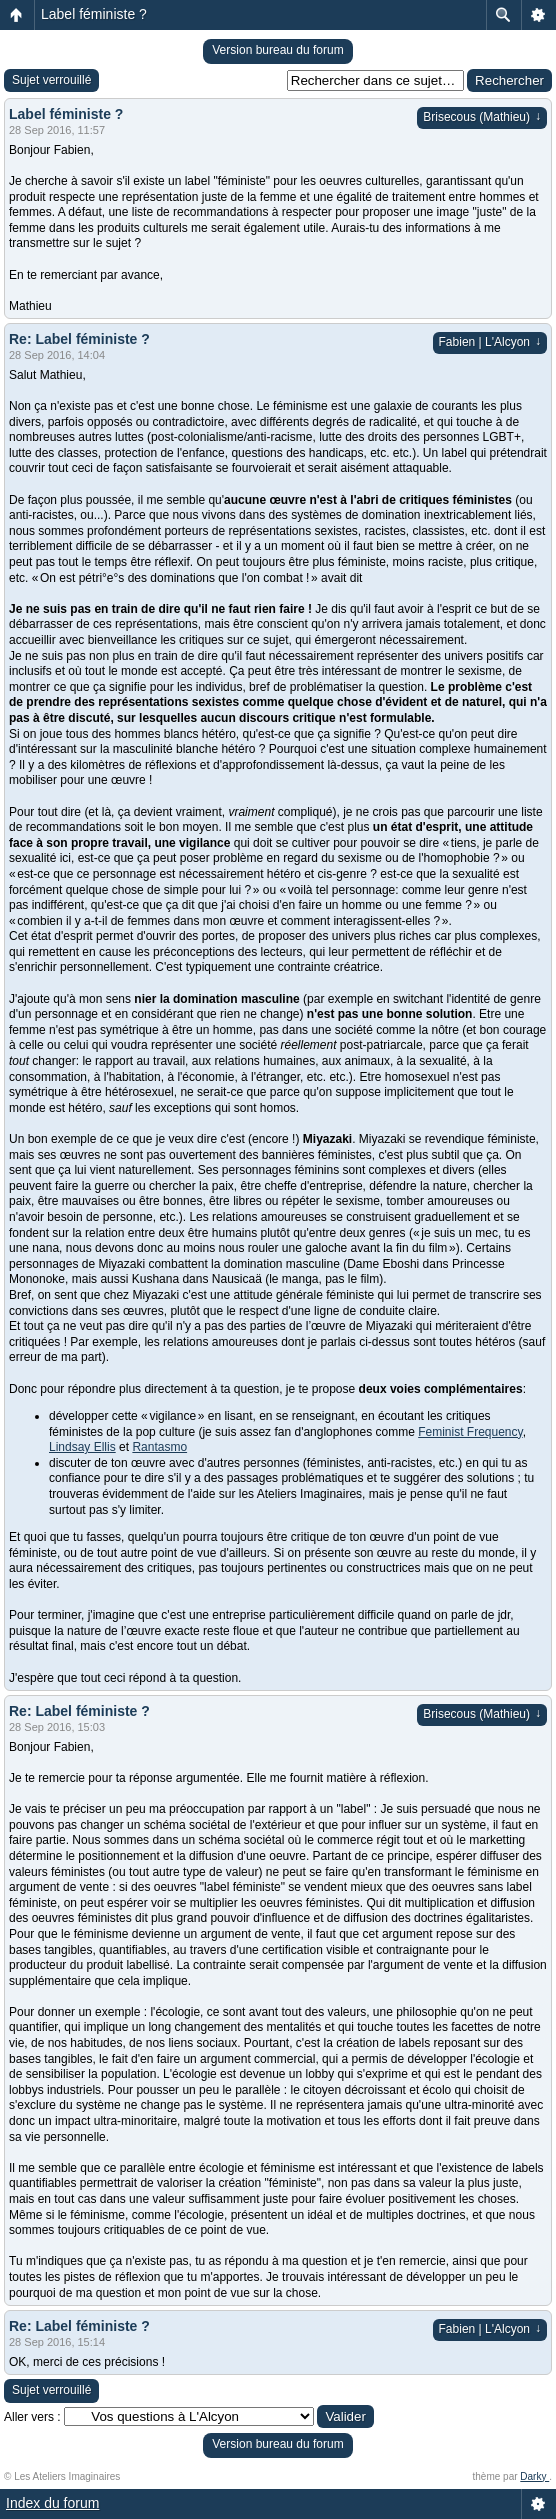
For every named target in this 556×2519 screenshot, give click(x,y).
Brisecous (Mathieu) (482, 117)
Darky (534, 2476)
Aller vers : (32, 2417)
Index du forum (52, 2503)
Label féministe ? (94, 14)
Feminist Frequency (470, 1432)
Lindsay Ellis (82, 1447)
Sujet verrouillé (51, 80)
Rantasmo (159, 1447)
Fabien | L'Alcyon (490, 342)
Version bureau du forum (277, 50)
